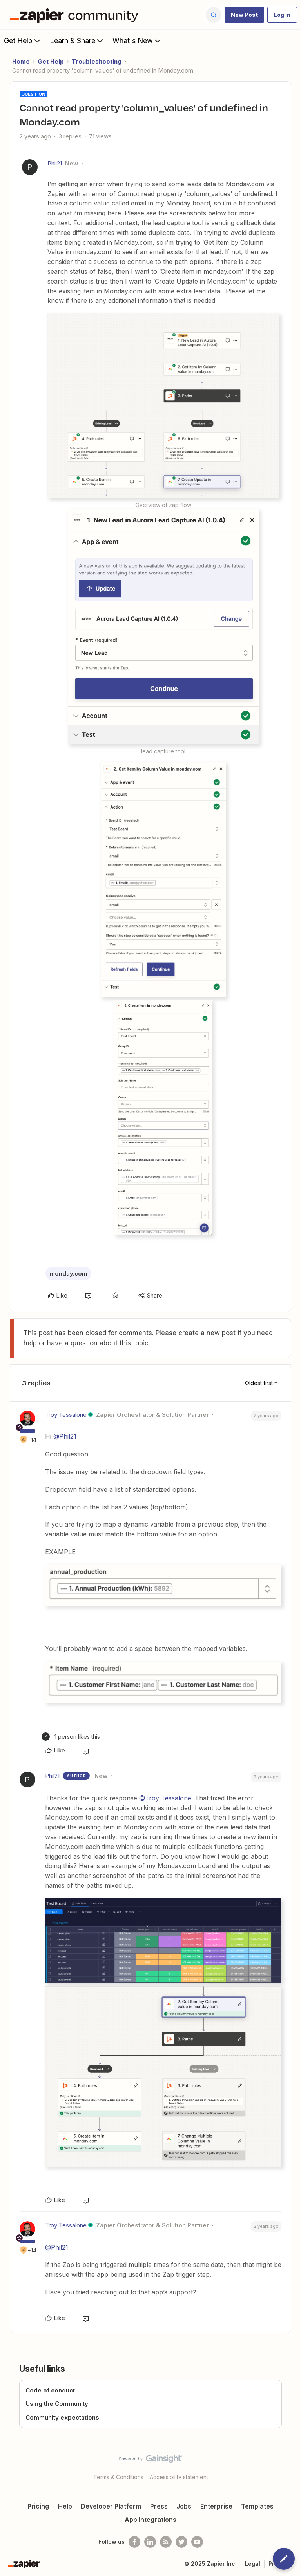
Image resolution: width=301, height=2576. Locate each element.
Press (159, 2506)
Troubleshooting (96, 61)
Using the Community (56, 2403)
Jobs (183, 2506)
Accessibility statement (179, 2477)
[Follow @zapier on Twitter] (181, 2542)
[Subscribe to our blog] (166, 2542)
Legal (252, 2563)
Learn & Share (77, 40)
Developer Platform (111, 2506)
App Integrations (150, 2519)
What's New (137, 40)
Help (65, 2506)
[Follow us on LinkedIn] (150, 2542)
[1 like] (71, 1736)
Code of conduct (50, 2390)
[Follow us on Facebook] (134, 2542)
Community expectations (62, 2417)
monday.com (68, 1273)
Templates (257, 2506)
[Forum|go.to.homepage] (76, 15)
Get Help (23, 40)
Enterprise (216, 2506)
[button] (244, 15)
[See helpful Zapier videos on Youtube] (197, 2542)
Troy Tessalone (66, 1414)
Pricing (38, 2506)
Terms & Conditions (118, 2477)
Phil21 (54, 163)
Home (21, 61)
